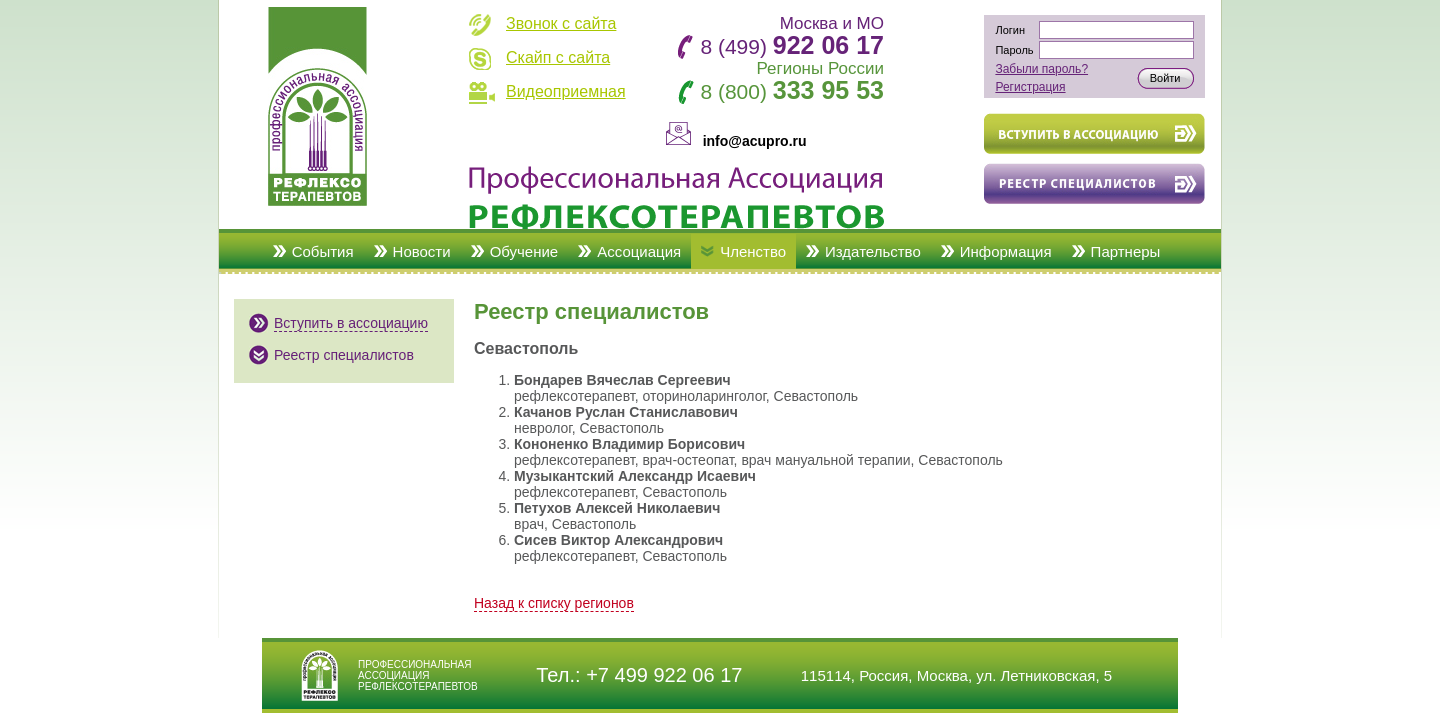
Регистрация (1030, 87)
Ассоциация (639, 251)
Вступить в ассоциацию (351, 323)
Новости (422, 251)
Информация (1006, 251)
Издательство (873, 251)
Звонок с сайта (561, 23)
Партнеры (1126, 251)
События (323, 251)
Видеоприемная (566, 91)
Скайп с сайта (558, 57)
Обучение (524, 251)
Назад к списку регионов (554, 603)
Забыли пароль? (1041, 69)
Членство (753, 251)
